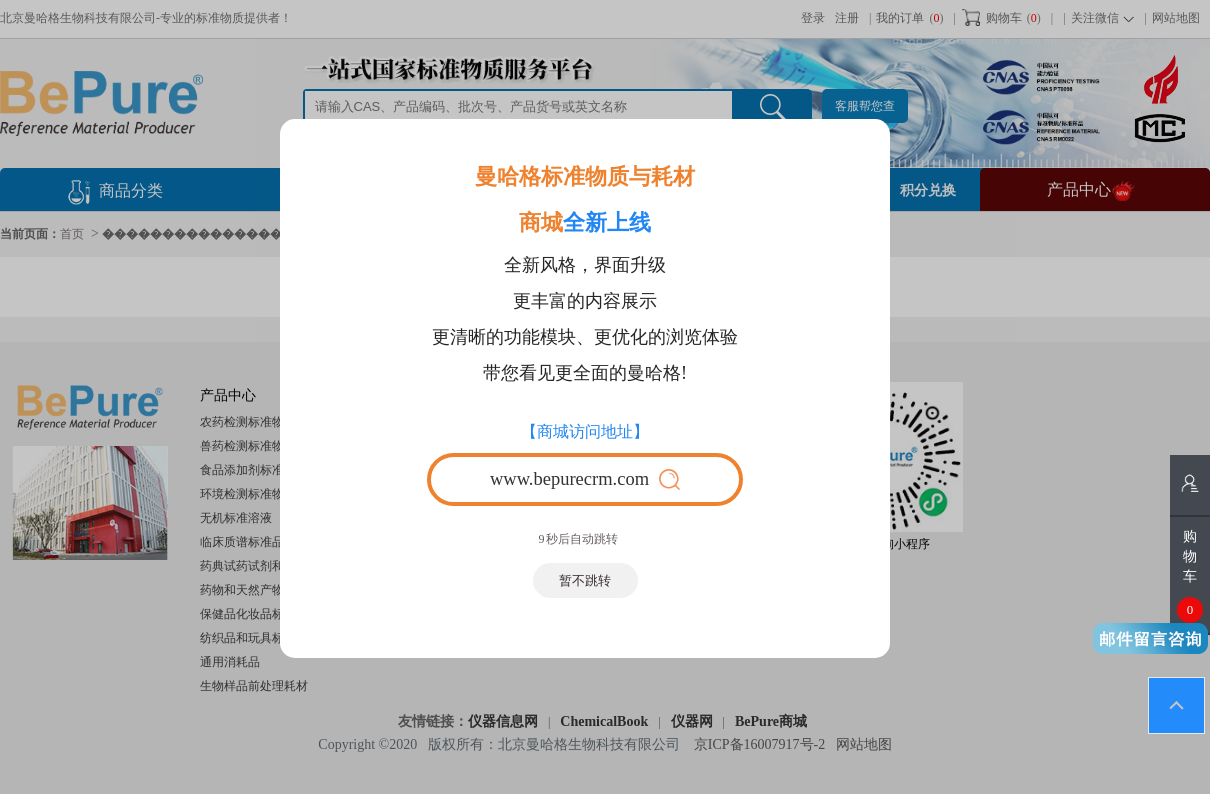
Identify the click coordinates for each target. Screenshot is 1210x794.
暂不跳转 (585, 580)
